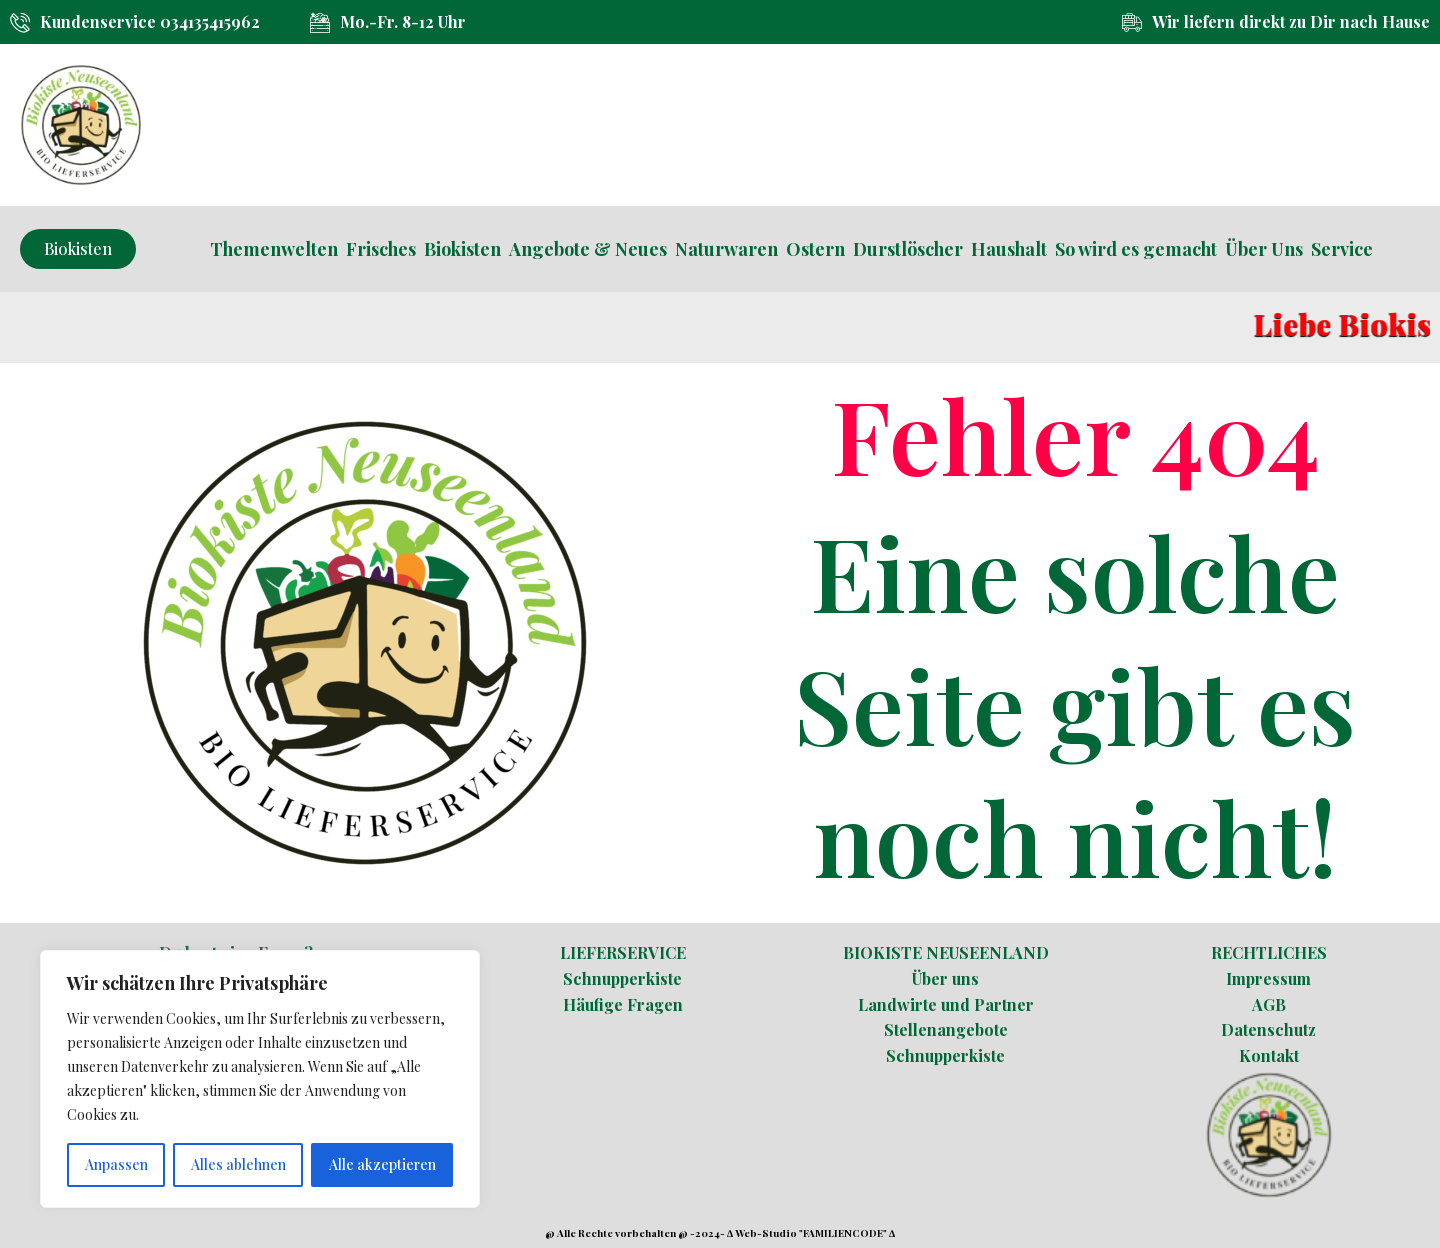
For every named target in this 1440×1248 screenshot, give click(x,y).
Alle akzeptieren (382, 1164)
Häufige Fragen (623, 1004)
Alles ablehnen (238, 1164)
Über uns (945, 978)
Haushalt (1009, 249)
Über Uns (1264, 249)
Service (1342, 249)
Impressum (1268, 978)
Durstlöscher (908, 249)
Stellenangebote (946, 1029)
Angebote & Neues (588, 249)
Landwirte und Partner (946, 1004)
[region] (260, 1079)
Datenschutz (1268, 1029)
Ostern (815, 249)
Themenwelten (274, 249)
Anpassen (116, 1164)
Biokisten (462, 249)
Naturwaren (726, 249)
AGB (1269, 1004)
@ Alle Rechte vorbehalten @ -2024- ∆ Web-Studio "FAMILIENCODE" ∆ (720, 1233)
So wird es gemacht (1136, 249)
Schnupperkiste (622, 978)
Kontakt (1269, 1055)
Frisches (381, 249)
